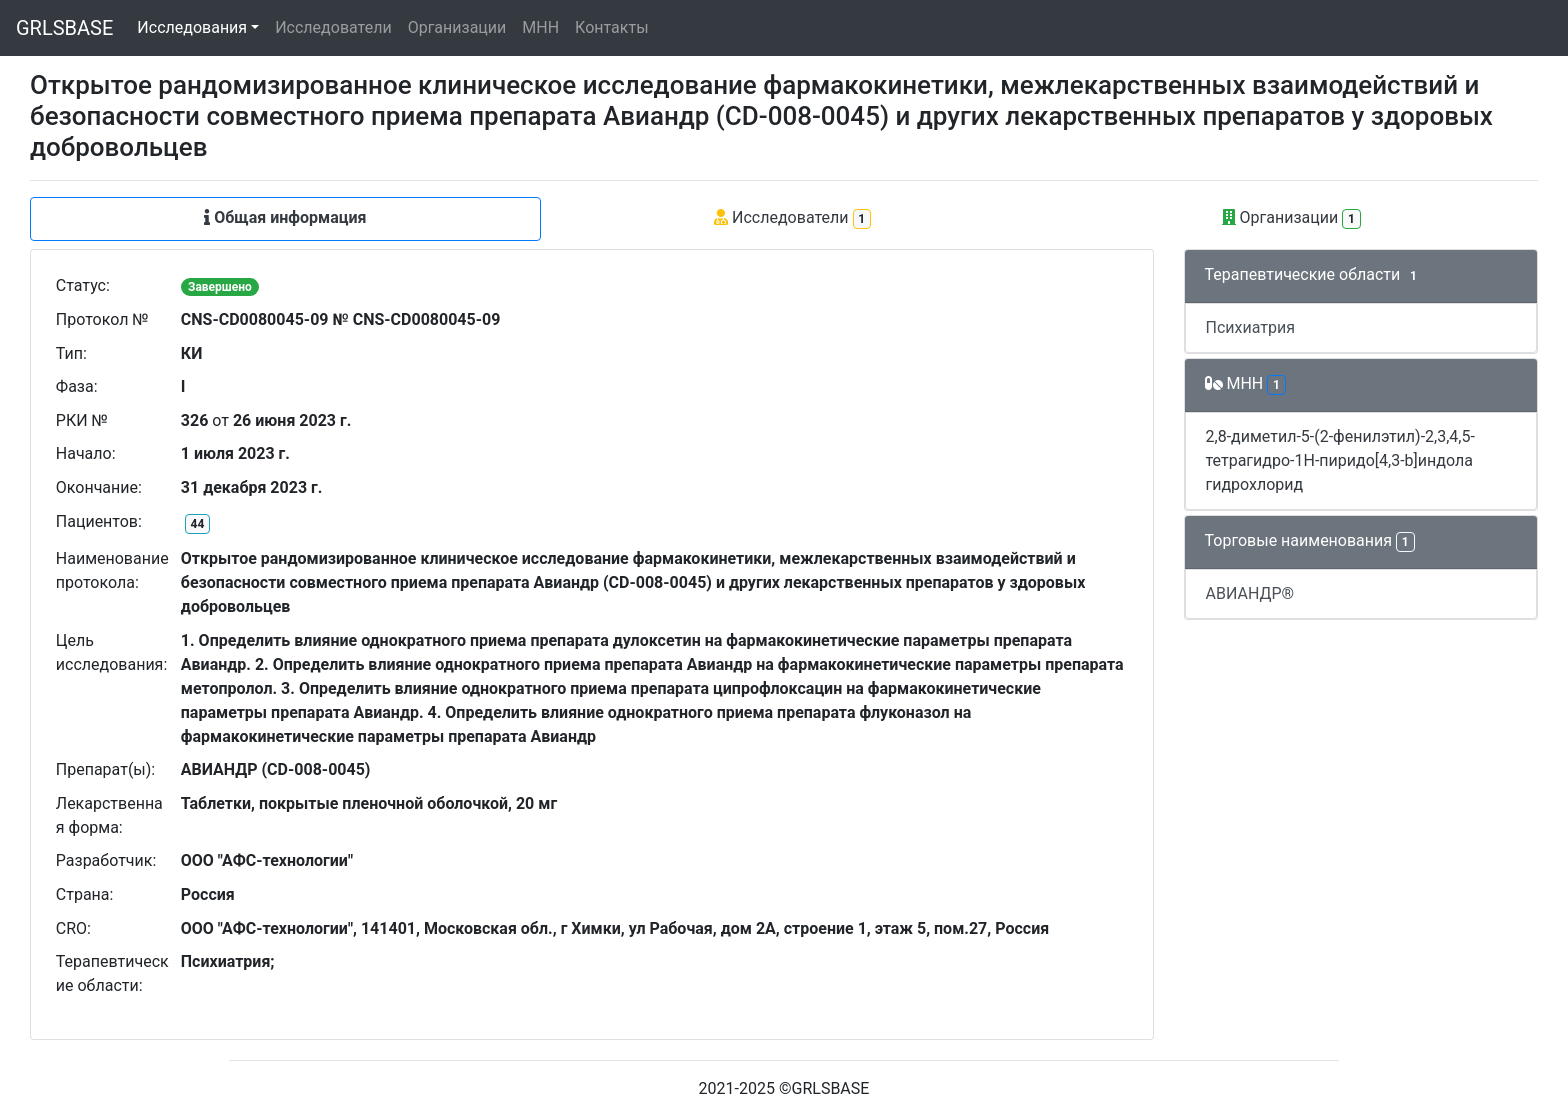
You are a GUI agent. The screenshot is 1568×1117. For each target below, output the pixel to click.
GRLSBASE (64, 28)
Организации (457, 27)
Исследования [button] (192, 27)
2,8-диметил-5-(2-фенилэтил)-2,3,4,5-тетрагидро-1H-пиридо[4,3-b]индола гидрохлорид (1340, 460)
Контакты (611, 27)
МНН (540, 27)
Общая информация (285, 217)
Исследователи (333, 27)
